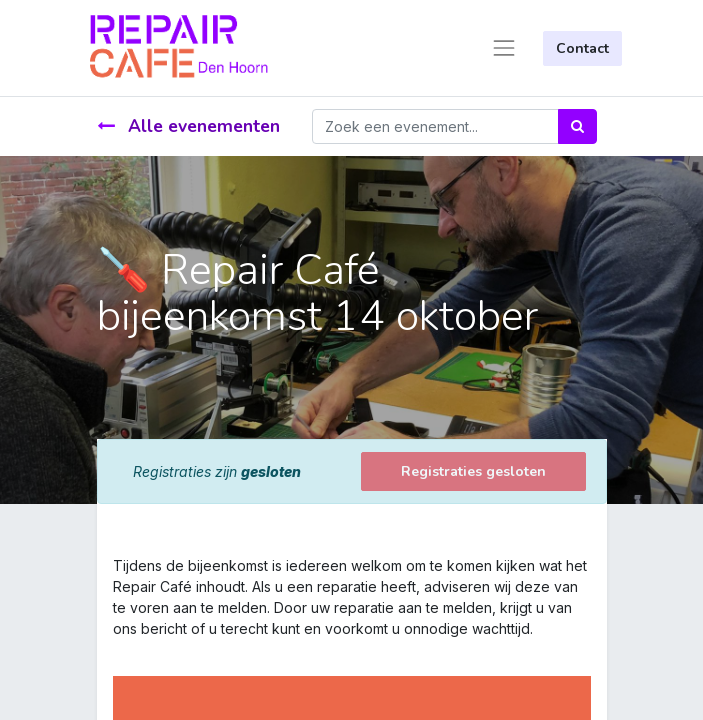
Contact (582, 48)
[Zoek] (577, 126)
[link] (115, 649)
